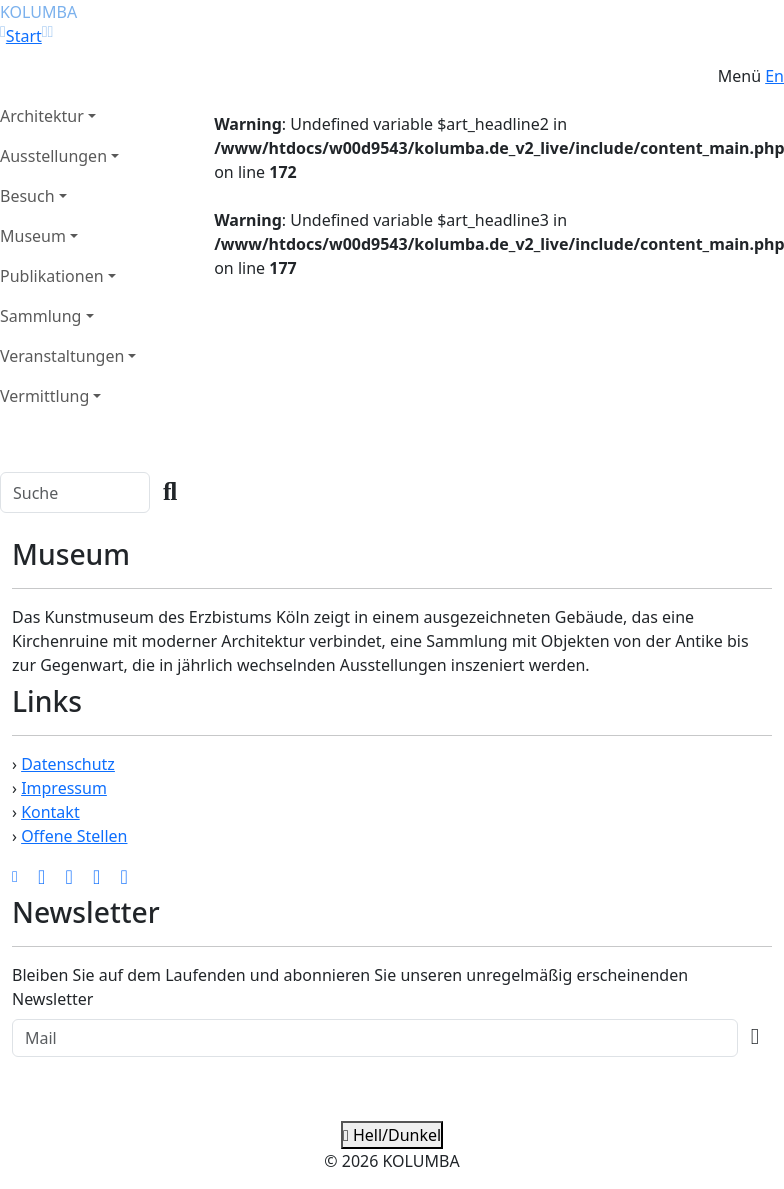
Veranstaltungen (62, 356)
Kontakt (50, 812)
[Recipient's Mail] (375, 1038)
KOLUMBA (38, 12)
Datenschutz (68, 764)
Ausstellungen (53, 156)
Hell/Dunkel (392, 1135)
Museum (33, 236)
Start (24, 36)
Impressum (64, 788)
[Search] (75, 492)
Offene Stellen (74, 836)
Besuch (27, 196)
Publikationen (52, 276)
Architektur (42, 116)
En (774, 76)
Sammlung (40, 316)
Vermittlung (44, 396)
